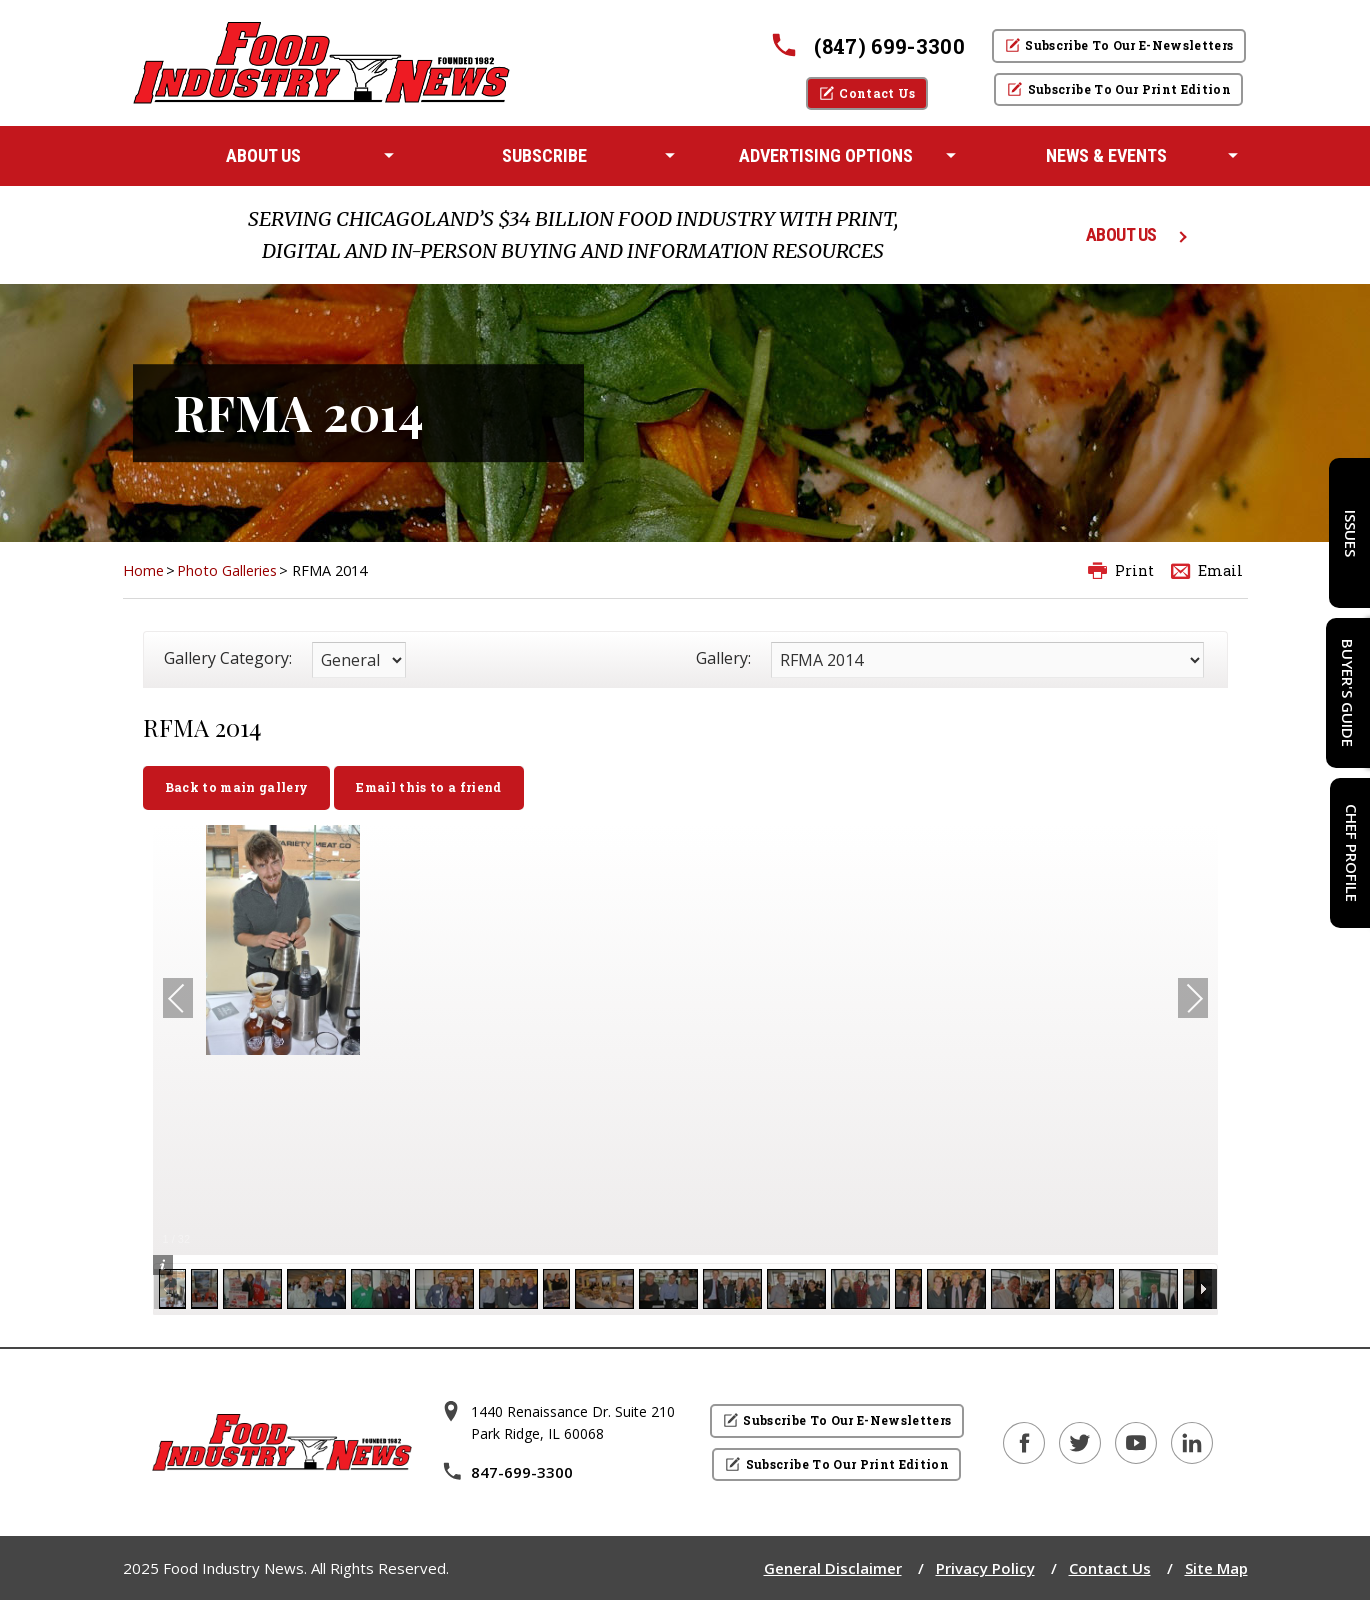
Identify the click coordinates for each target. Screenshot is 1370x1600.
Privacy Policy (985, 1568)
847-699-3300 (507, 1472)
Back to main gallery (237, 787)
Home (143, 570)
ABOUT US (1121, 234)
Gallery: (723, 658)
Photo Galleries (227, 570)
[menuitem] (263, 156)
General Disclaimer (833, 1568)
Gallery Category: (228, 658)
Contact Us (1110, 1568)
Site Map (1216, 1568)
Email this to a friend (428, 787)
